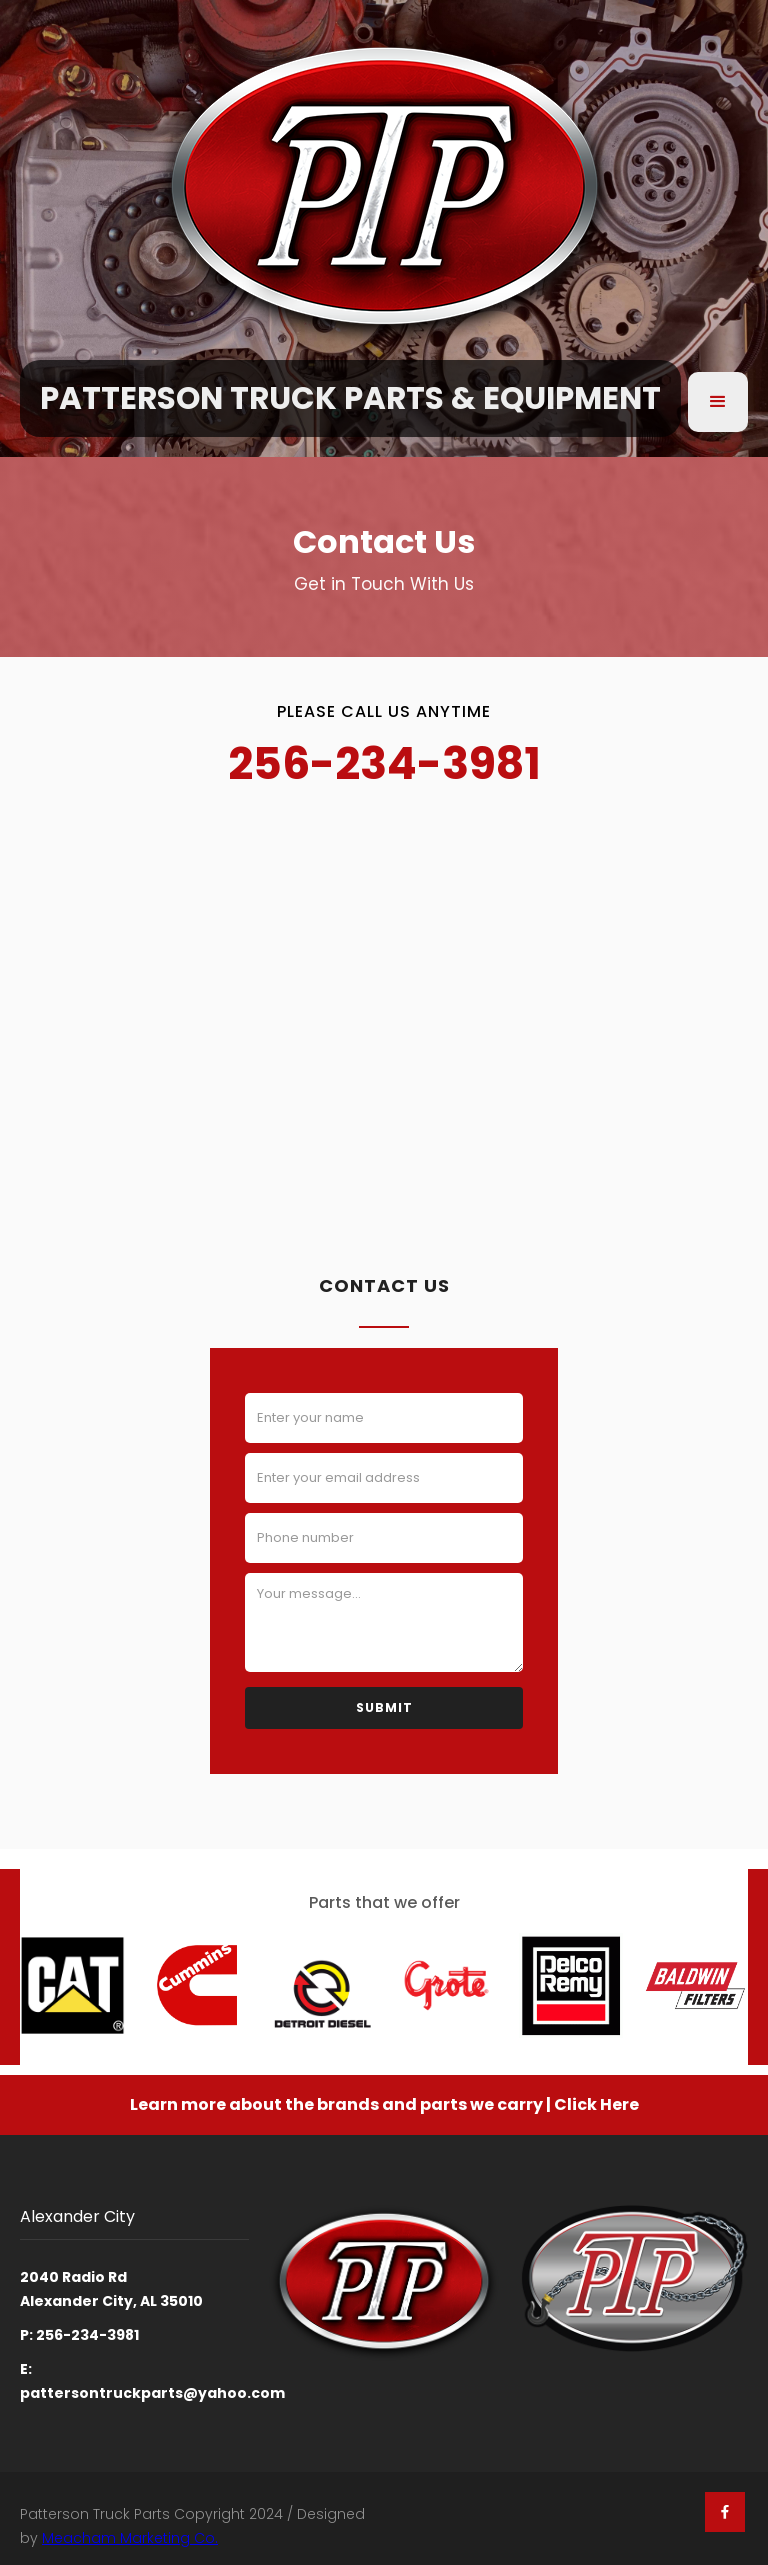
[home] (350, 403)
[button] (718, 402)
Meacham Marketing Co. (130, 2538)
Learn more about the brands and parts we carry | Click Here (384, 2104)
